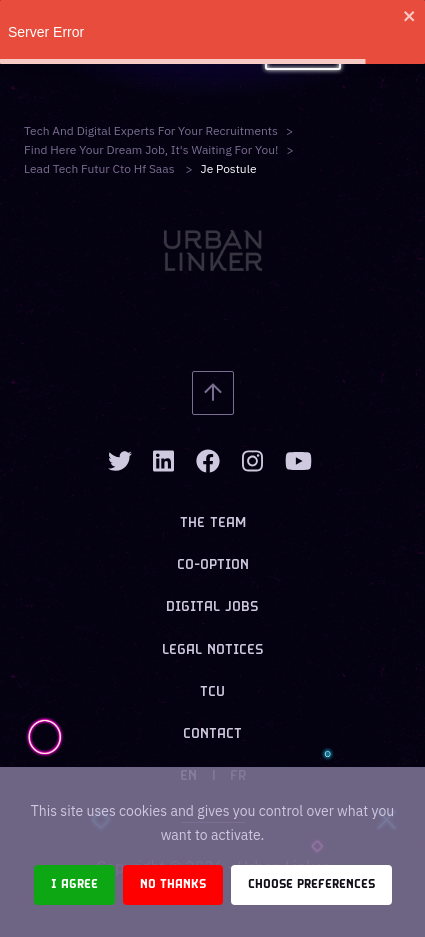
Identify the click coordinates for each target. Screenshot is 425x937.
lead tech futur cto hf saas (100, 168)
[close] (410, 16)
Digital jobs (212, 607)
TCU (212, 692)
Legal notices (213, 650)
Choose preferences (311, 884)
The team (213, 523)
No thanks (173, 884)
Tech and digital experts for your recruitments (151, 130)
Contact (212, 734)
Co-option (213, 565)
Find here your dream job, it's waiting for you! (151, 149)
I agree (74, 884)
